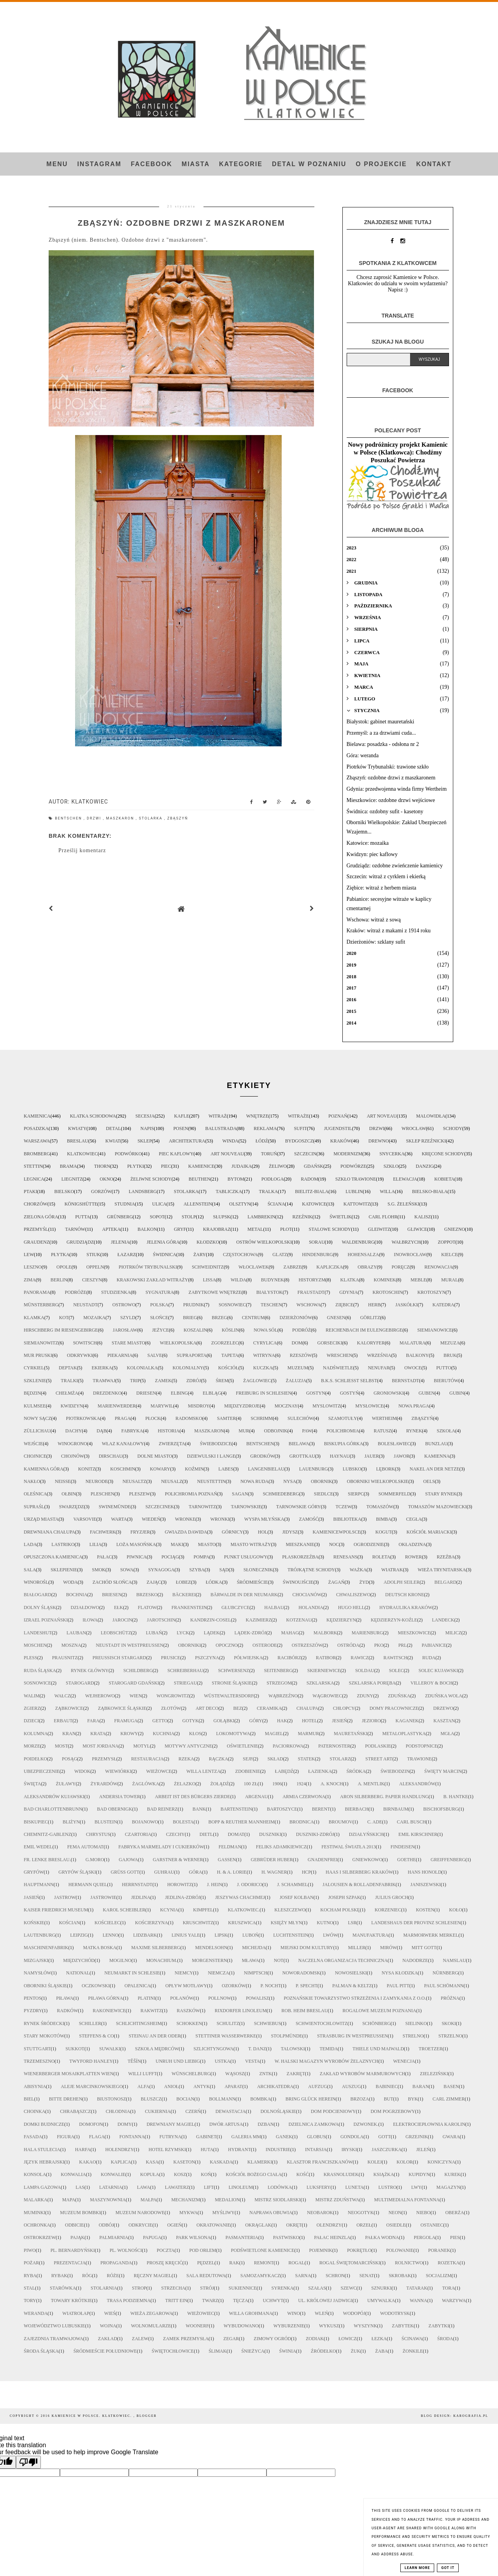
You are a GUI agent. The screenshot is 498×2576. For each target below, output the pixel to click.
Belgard (445, 1582)
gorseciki (329, 1343)
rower (413, 1557)
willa (387, 1191)
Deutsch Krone (404, 1594)
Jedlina (140, 1897)
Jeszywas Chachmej (240, 1897)
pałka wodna (382, 2237)
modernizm (347, 1153)
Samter (226, 1418)
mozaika (94, 1317)
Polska (159, 1304)
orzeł (364, 2225)
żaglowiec (257, 1380)
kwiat (113, 1141)
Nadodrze (415, 1960)
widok (82, 1771)
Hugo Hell (351, 1607)
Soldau (364, 1670)
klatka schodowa (93, 1116)
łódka (214, 1582)
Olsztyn (240, 1204)
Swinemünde (115, 1506)
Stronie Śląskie (232, 1683)
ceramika (269, 1708)
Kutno (325, 1922)
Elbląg (212, 1393)
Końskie (34, 1922)
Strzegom (279, 1683)
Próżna (450, 1998)
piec (166, 1166)
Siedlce (323, 1494)
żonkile (413, 2351)
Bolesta (183, 1822)
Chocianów (306, 1594)
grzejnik (416, 2136)
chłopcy (344, 1708)
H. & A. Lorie (232, 1872)
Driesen (146, 1393)
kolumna (35, 1733)
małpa (148, 2199)
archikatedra (275, 2086)
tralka (268, 1191)
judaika (241, 1166)
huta (207, 2149)
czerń (192, 2111)
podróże (75, 1292)
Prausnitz (65, 1657)
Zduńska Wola (443, 1696)
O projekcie (381, 164)
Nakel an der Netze (434, 1469)
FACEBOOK (151, 164)
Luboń (250, 1935)
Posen (180, 1128)
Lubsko (352, 1469)
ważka (358, 1569)
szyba (196, 1569)
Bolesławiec (394, 1443)
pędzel (206, 2262)
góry (255, 1720)
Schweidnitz (208, 1267)
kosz (180, 2174)
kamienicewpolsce (336, 1532)
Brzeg (219, 1317)
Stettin (33, 1166)
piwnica (137, 1557)
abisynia (35, 2086)
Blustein (106, 1822)
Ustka (222, 2061)
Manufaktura (370, 1935)
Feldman (230, 1847)
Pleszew (139, 1494)
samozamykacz (260, 2275)
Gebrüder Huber (272, 1859)
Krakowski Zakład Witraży (152, 1280)
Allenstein (198, 1204)
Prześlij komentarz (82, 850)
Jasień (31, 1897)
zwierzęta (172, 1443)
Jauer (372, 1456)
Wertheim (384, 1418)
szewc (349, 2288)
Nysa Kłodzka (400, 1973)
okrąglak (258, 2225)
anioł (171, 2086)
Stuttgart (37, 2048)
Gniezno (454, 1229)
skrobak (400, 2275)
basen (451, 2086)
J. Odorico (249, 1884)
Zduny (365, 1696)
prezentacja (70, 2262)
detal (113, 1128)
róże (113, 2275)
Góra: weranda (363, 755)
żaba (381, 2351)
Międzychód (79, 1960)
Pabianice (434, 1645)
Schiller (90, 2023)
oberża (454, 2212)
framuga (125, 1720)
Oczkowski (96, 1985)
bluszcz (151, 2099)
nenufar (378, 1367)
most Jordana (100, 1746)
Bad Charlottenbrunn (53, 1809)
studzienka (116, 1292)
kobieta (444, 1179)
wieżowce (159, 1771)
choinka (34, 2111)
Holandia (310, 1607)
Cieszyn (92, 1280)
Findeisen (403, 1847)
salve (154, 1355)
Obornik (321, 1481)
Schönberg (376, 2023)
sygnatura (160, 1292)
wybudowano (241, 2326)
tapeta (229, 1355)
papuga (152, 2237)
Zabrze (293, 1267)
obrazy (367, 1267)
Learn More (417, 2568)
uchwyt (273, 2300)
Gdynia (348, 1292)
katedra (443, 1304)
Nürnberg (445, 1973)
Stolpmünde (286, 2036)
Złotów (171, 1708)
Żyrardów (103, 1783)
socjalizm (438, 2275)
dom (297, 1343)
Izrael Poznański (46, 1620)
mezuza (450, 1343)
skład (275, 1759)
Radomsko (188, 1418)
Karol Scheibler (124, 1910)
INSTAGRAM (99, 164)
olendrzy (329, 2225)
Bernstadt (405, 1380)
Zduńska (399, 1696)
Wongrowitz (172, 1696)
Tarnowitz (202, 1506)
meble (418, 1280)
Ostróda (348, 1645)
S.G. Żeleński (403, 1204)
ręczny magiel (153, 2275)
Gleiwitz (379, 1229)
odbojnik (276, 1431)
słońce (159, 1317)
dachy (73, 1431)
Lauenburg (313, 1469)
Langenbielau (266, 1469)
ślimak (217, 2351)
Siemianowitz (41, 1343)
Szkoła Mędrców (157, 2048)
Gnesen (336, 1317)
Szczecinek (160, 1506)
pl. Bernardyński (73, 2250)
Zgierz (32, 1708)
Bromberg (37, 1153)
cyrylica (265, 1343)
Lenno (111, 1935)
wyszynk (365, 2326)
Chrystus (98, 1834)
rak (234, 2262)
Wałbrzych (406, 1242)
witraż (218, 1116)
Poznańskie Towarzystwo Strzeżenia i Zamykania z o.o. (355, 1998)
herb (374, 1304)
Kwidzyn (72, 1406)
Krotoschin (388, 1292)
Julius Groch (391, 1897)
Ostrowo (123, 1304)
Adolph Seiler (401, 1582)
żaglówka (145, 1783)
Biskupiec (36, 1822)
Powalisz (257, 1998)
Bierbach (356, 1809)
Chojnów (72, 1456)
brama (68, 1166)
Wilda (238, 1280)
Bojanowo (145, 1822)
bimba (383, 1519)
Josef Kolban (297, 1897)
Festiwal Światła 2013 (348, 1847)
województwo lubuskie (54, 2326)
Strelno (413, 2036)
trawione (419, 1759)
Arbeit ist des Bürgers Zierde (192, 1796)
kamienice (201, 1166)
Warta (119, 1519)
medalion (227, 2199)
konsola (35, 2174)
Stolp (189, 1217)
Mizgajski (36, 1960)
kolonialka (142, 1367)
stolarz (340, 1759)
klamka (34, 1317)
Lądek (212, 1632)
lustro (387, 2187)
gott (384, 2136)
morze (32, 1746)
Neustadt (85, 1304)
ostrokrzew (40, 2237)
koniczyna (441, 2162)
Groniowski (388, 1393)
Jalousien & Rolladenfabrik (359, 1884)
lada (30, 1544)
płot (286, 1229)
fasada (33, 2136)
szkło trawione (355, 1179)
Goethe (406, 1859)
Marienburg (367, 1632)
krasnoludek (341, 2174)
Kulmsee (35, 1406)
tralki (69, 1380)
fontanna (132, 2136)
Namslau (454, 1960)
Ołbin (68, 1494)
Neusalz (171, 1481)
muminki (34, 2212)
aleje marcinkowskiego (92, 2086)
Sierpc (356, 1494)
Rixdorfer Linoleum (241, 2010)
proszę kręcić (164, 2262)
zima (30, 1280)
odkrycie (140, 2225)
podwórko (128, 1153)
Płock (153, 1418)
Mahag (289, 1632)
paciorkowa (288, 1746)
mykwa (188, 2212)
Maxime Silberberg (155, 1947)
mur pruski (38, 1355)
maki (177, 1544)
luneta (354, 2187)
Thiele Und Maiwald (378, 2048)
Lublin (354, 1191)
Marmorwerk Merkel (430, 1935)
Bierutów (446, 1380)
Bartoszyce (282, 1809)
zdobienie (247, 1771)
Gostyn (315, 1393)
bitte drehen (65, 2099)
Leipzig (79, 1935)
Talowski (293, 2048)
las (79, 2187)
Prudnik (193, 1304)
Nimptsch (256, 1973)
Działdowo (85, 1607)
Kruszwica (242, 1922)
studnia (124, 1204)
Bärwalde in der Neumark (243, 1594)
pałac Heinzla (332, 2237)
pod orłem (202, 2250)
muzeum (298, 1367)
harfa (83, 2149)
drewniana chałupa (49, 1532)
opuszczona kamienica (53, 1557)
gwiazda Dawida (186, 1532)
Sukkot (74, 2048)
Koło (455, 1910)
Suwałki (109, 2048)
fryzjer (140, 1532)
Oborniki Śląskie (45, 1985)
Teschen (271, 1304)
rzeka (186, 1759)
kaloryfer (371, 1343)
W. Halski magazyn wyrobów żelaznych (327, 2061)
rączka (218, 1759)
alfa (143, 2086)
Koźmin (194, 1469)
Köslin (230, 1330)
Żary (199, 1254)
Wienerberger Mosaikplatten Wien (68, 2073)
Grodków (262, 1456)
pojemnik (320, 2250)
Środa (445, 2338)
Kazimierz (259, 1620)
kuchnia (163, 1733)
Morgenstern (209, 1960)
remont (264, 2262)
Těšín (134, 2061)
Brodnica (301, 1822)
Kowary (160, 1469)
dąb (101, 1431)
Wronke (185, 1519)
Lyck (183, 1632)
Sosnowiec (232, 1304)
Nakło (32, 1481)
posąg (69, 1759)
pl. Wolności (126, 2250)
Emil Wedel (38, 1847)
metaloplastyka (404, 1733)
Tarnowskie (246, 1506)
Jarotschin (161, 1620)
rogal (296, 2262)
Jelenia (120, 1242)
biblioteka (347, 1519)
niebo (423, 2212)
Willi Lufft (142, 2073)
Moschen (35, 1645)
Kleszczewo (289, 1910)
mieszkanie (300, 1544)
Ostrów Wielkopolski (264, 1242)
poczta (166, 2250)
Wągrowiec (327, 1696)
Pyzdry (33, 2010)
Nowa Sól (265, 1330)
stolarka (151, 818)
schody (452, 1128)
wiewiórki (118, 1771)
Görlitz (370, 1317)
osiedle (396, 2225)
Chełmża (67, 1393)
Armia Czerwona (303, 1796)
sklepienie (64, 1569)
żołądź (219, 1783)
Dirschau (111, 1456)
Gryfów (34, 1872)
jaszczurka (387, 2149)
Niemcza (218, 1973)
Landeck (443, 1620)
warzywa (454, 2300)
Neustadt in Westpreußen (129, 1645)
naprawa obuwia (270, 2212)
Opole (64, 1267)
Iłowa (90, 1620)
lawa (143, 2187)
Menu (57, 164)
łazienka (320, 1771)
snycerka (392, 1153)
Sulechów (301, 1418)
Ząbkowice (69, 1708)
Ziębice (344, 1304)
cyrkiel (34, 1367)
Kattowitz (357, 1204)
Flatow (147, 1607)
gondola (351, 2136)
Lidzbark (145, 1935)
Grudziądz (80, 1242)
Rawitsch (396, 1657)
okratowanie (213, 2225)
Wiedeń (151, 1519)
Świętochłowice (173, 2351)
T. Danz (257, 2048)
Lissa (209, 1280)
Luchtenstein (290, 1935)
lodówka (280, 2187)
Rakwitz (151, 2010)
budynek (272, 1280)
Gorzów (101, 1191)
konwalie (113, 2174)
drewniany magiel (171, 2124)
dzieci (31, 1720)
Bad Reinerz (162, 1809)
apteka (111, 1229)
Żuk (356, 2351)
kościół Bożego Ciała (253, 2174)
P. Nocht (270, 1985)
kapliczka (329, 1267)
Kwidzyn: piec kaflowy (372, 854)
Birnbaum (396, 1809)
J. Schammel (292, 1884)
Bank (199, 1809)
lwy (416, 2187)
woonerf (197, 2326)
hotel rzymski (167, 2149)
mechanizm (185, 2199)
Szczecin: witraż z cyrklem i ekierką (386, 876)
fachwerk (103, 1532)
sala (30, 1569)
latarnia (110, 2187)
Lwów (330, 1935)
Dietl (206, 1834)
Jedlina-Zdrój (182, 1897)
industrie (278, 2149)
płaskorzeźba (300, 1557)
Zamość (308, 1519)
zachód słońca (112, 1582)
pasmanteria (241, 2237)
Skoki (449, 2023)
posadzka (36, 1128)
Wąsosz (234, 2073)
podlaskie (378, 1746)
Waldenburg (358, 1242)
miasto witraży (250, 1544)
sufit (300, 1128)
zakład (107, 2338)
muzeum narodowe (140, 2212)
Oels (429, 1481)
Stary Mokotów (44, 2036)
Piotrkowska (83, 1418)
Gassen (227, 1859)
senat (366, 2275)
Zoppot (446, 1242)
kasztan (444, 1720)
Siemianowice (434, 1330)
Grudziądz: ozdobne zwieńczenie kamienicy (395, 866)
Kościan (69, 1922)
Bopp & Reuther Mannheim (241, 1822)
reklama (265, 1128)
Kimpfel (203, 1910)
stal (29, 2288)
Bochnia (77, 1594)
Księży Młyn (286, 1922)
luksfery (318, 2187)
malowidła (430, 1116)
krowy (129, 1733)
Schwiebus (267, 2023)
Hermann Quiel (87, 1884)
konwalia (73, 2174)
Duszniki (270, 1834)
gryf (180, 1229)
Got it (447, 2568)
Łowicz (347, 2338)
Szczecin (305, 1153)
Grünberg (120, 1217)
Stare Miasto (128, 1343)
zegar (231, 2338)
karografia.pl (470, 2416)
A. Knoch (332, 1783)
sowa (126, 1569)
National (78, 1973)
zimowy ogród (272, 2338)
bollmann (222, 2099)
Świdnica (164, 1254)
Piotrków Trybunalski (148, 1267)
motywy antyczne (188, 1746)
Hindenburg (317, 1254)
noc (334, 1544)
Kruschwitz (198, 1922)
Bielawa (299, 1443)
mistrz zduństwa (337, 2199)
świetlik (341, 1217)
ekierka (101, 1367)
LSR (352, 1922)
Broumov (340, 1822)
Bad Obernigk (114, 1809)
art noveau (382, 1116)
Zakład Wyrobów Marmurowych (362, 2073)
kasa (152, 2162)
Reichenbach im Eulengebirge (364, 1330)
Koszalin (195, 1330)
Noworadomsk (301, 1973)
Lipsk (221, 1935)
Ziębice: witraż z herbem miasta (382, 888)
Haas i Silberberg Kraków (359, 1872)
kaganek (407, 1720)
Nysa (289, 1481)
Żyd (364, 1582)
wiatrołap (75, 2313)
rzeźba (446, 1557)
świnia (287, 2351)
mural (449, 1280)
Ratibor (326, 1657)
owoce (412, 1367)
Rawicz (359, 1657)
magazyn (448, 2187)
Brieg (190, 1317)
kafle (181, 1116)
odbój (106, 2225)
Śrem (222, 1380)
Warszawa (37, 1141)
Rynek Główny (90, 1670)
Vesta (252, 2061)
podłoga (272, 1179)
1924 (301, 1783)
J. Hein (214, 1884)
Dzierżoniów (295, 1317)
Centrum (253, 1317)
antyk (201, 2086)
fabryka (132, 1431)
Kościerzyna (151, 1922)
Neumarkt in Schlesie (132, 1973)
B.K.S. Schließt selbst (349, 1380)
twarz (210, 2300)
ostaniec (432, 2225)
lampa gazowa (42, 2187)
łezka (379, 2338)
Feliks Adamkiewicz (281, 1847)
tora (448, 2288)
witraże (298, 1116)
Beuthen (199, 1179)
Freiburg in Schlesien (263, 1393)
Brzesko (147, 1594)
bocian (185, 2099)
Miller (356, 1947)
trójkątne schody (311, 1569)
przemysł (104, 1759)
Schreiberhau (185, 1670)
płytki (135, 1166)
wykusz (329, 2326)
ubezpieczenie (42, 1771)
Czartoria (138, 1834)
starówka (63, 2288)
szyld (127, 1317)
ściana (276, 1204)
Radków (67, 2010)
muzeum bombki (80, 2212)
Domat (236, 1834)
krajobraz (217, 1229)
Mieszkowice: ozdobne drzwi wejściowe (391, 800)
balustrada (221, 1128)
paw (307, 1431)
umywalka (381, 2300)
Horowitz (179, 1884)
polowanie (400, 2250)
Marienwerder (117, 1406)
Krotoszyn (431, 1292)
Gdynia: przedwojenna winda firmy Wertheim (397, 789)
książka (384, 2174)
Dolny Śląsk (40, 1607)
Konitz (87, 1469)
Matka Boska (99, 1947)
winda (230, 1141)
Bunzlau (436, 1443)
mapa (68, 2199)
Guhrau (164, 1872)
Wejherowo (100, 1696)
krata (97, 1733)
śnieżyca (252, 2351)
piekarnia (120, 1355)
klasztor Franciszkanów (319, 2162)
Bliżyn (71, 1822)
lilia (95, 1544)
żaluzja (296, 1380)
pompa (201, 1557)
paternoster (334, 1746)
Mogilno (120, 1960)
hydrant (239, 2149)
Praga (123, 1418)
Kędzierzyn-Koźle (394, 1620)
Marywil (162, 1406)
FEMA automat (85, 1847)
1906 (277, 1783)
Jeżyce (160, 1330)
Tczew (343, 1506)
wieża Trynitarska (441, 1569)
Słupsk (222, 1217)
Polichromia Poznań (191, 1494)
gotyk (190, 1720)
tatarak (416, 2288)
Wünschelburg (191, 2073)
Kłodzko (207, 1242)
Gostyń (349, 1393)
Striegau (185, 1683)
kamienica (37, 1116)
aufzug (317, 2086)
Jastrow (64, 1897)
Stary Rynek (441, 1494)
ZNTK (265, 2073)
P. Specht (306, 1985)
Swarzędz (71, 1506)
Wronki (219, 1519)
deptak (68, 1367)
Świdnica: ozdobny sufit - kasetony (385, 811)
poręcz (401, 1267)
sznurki (381, 2288)
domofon (91, 2124)
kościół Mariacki (429, 1532)
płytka (60, 1254)
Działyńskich (366, 1834)
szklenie (35, 1380)
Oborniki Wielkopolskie (378, 1481)
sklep (144, 1141)
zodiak (315, 2338)
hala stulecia (42, 2149)
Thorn (102, 1166)
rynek (414, 1431)
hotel (309, 1720)
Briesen (111, 1594)
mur (243, 1431)
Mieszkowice (414, 1632)
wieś (110, 2313)
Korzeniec (388, 1910)
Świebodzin (395, 1771)
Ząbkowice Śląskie (122, 1708)
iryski (349, 2149)
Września (379, 1355)
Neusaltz (134, 1481)
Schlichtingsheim (138, 2023)
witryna (264, 1355)
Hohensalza (363, 1254)
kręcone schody (443, 1153)
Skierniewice (323, 1670)
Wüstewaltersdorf (229, 1696)
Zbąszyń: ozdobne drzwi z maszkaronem (391, 778)
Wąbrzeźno (283, 1696)
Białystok (269, 1292)
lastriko (62, 1544)
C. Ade (374, 1822)
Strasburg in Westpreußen (352, 2036)
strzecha (173, 2288)
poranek (439, 2250)
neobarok (320, 2212)
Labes (225, 1469)
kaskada (221, 2162)
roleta (381, 1557)
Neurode (97, 1481)
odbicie (74, 2225)
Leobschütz (116, 1632)
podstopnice (421, 1746)
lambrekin (261, 1217)
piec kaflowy (176, 1153)
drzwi (95, 818)
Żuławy (65, 1783)
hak (282, 1720)
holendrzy (119, 2149)
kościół (228, 1367)
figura (65, 2136)
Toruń (269, 1153)
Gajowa (128, 1859)
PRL (402, 1645)
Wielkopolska (178, 1343)
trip (135, 1380)
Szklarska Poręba (372, 1683)
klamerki (259, 2162)
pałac (104, 1557)
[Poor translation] (28, 2462)
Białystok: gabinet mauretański (380, 722)
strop (139, 2288)
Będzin (32, 1393)
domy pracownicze (394, 1708)
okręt (294, 2225)
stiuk (93, 1254)
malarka (35, 2199)
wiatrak (392, 1569)
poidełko (35, 1759)
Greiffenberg (448, 1859)
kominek (385, 1280)
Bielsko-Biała (429, 1191)
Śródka (356, 1771)
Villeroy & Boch (431, 1683)
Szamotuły (342, 1418)
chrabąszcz (75, 2111)
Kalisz (422, 1217)
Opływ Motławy (186, 1985)
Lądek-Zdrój (250, 1632)
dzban (266, 2124)
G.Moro (95, 1859)
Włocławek (253, 1267)
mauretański (350, 1733)
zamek (163, 1380)
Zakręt (295, 2073)
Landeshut (38, 1632)
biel (29, 2099)
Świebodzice (215, 1443)
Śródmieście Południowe (105, 2351)
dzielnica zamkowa (314, 2124)
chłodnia (118, 2111)
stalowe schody (330, 1229)
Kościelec (107, 1922)
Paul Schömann (443, 1985)
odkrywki (80, 1355)
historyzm (311, 1280)
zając (154, 1582)
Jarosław (125, 1330)
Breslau (77, 1141)
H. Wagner (274, 1872)
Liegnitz (72, 1179)
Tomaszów (379, 1506)
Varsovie (84, 1519)
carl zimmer (449, 2099)
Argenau (256, 1796)
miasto (207, 1544)
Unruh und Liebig (178, 2061)
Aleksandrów (417, 1783)
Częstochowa (240, 1254)
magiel (274, 1733)
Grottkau (302, 1456)
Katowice (314, 1204)
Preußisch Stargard (119, 1657)
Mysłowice (369, 1406)
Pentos (32, 1998)
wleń (321, 2313)
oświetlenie (242, 1746)
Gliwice (417, 1229)
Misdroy (198, 1406)
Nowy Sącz (37, 1418)
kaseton (184, 2162)
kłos (195, 1733)
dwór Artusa (226, 2124)
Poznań (337, 1116)
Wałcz (62, 1696)
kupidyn (419, 2174)
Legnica (34, 1179)
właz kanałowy (123, 1443)
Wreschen (339, 1355)
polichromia (342, 1431)
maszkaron (121, 818)
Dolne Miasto (154, 1456)
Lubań (154, 1632)
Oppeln (95, 1267)
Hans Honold (424, 1872)
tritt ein (176, 2300)
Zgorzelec (224, 1343)
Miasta (196, 164)
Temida (328, 2048)
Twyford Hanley (91, 2061)
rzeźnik (302, 1217)
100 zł (251, 1783)
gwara (451, 2136)
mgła (447, 1733)
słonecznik (258, 1569)
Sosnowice (37, 1683)
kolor (404, 2162)
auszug (351, 2086)
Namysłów (37, 1973)
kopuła (149, 2174)
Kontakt (434, 164)
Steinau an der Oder (155, 2036)
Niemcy (184, 1973)
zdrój (193, 1380)
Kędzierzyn (341, 1620)
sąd (224, 1569)
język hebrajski (44, 2162)
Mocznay (286, 1406)
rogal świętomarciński (349, 2262)
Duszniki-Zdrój (315, 1834)
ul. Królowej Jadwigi (325, 2300)
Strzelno (450, 2036)
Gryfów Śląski (77, 1872)
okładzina (412, 1544)
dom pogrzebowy (392, 2111)
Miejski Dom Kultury (307, 1947)
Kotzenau (299, 1620)
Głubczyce (235, 1607)
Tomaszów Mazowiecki (437, 1506)
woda (70, 1582)
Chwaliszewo (353, 1594)
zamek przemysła (186, 2338)
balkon (147, 1229)
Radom (309, 1179)
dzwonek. (366, 2124)
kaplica (121, 2162)
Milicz (453, 1632)
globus (316, 2136)
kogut (383, 1532)
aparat (233, 2086)
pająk (77, 2237)
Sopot (157, 1217)
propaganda (116, 2262)
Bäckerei (184, 1594)
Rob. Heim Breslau (304, 2010)
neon (394, 2212)
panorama (37, 1292)
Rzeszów (301, 1355)
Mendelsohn (211, 1947)
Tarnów (75, 1229)
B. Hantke (456, 1796)
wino (293, 2313)
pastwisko (286, 2237)
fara (93, 1720)
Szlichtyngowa (213, 2048)
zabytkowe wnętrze (215, 1292)
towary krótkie (71, 2300)
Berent (321, 1809)
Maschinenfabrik (46, 1947)
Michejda (254, 1947)
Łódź (262, 1141)
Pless (30, 1657)
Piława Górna (105, 1998)
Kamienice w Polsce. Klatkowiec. (92, 2416)
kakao (87, 2162)
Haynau (340, 1456)
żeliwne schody (151, 1179)
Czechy (175, 1834)
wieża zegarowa (151, 2313)
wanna (418, 2300)
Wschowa (308, 1304)
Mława (250, 1960)
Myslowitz (326, 1406)
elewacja (405, 1179)
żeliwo (278, 1166)
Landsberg (143, 1191)
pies (455, 2237)
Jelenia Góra (163, 1242)
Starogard (80, 1683)
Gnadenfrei (323, 1859)
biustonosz (111, 2099)
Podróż (301, 1330)
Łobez (183, 1582)
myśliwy (223, 2212)
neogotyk (361, 2212)
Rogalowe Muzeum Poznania (379, 2010)
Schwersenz (233, 1670)
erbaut (63, 1720)
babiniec (386, 2086)
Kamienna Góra (43, 1469)
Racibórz (289, 1657)
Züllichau (37, 1431)
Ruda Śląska (40, 1670)
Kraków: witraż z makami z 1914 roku (389, 931)
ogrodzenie (369, 1544)
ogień (174, 2225)
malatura (413, 1343)
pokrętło (359, 2250)
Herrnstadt (137, 1884)
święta (32, 1783)
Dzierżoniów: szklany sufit (376, 942)
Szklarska (320, 1683)
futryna (170, 2136)
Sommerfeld (394, 1494)
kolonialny (187, 1367)
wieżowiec (200, 2313)
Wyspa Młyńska (264, 1519)
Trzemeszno (39, 2061)
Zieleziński (434, 2073)
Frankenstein (189, 1607)
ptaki (30, 1191)
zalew (140, 2338)
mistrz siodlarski (277, 2199)
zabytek (403, 2326)
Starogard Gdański (134, 1683)
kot (64, 1317)
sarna (303, 2275)
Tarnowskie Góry (298, 1506)
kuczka (263, 1367)
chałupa (307, 1708)
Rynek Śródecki (44, 2023)
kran (68, 1733)
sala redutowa (206, 2275)
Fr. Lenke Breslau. (47, 1859)
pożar (31, 2262)
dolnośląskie (278, 2111)
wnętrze (257, 1116)
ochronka (37, 2225)
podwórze (353, 1166)
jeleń (423, 2149)
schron (335, 2275)
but (388, 2099)
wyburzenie (289, 2326)
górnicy (232, 1532)
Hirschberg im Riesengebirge (61, 1330)
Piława (64, 1998)
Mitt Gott (424, 1947)
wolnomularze (151, 2326)
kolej (375, 2162)
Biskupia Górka (343, 1443)
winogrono (72, 1443)
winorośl (36, 1582)
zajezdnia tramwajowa (53, 2338)
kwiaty (77, 1128)
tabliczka (229, 1191)
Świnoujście (298, 1582)
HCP (306, 1872)
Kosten (425, 1910)
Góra (195, 1872)
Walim (32, 1696)
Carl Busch (411, 1822)
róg (87, 2275)
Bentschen (69, 818)
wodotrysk (395, 2313)
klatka (349, 1280)
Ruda (428, 1657)
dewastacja (231, 2111)
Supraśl (34, 1506)
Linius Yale (186, 1935)
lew (29, 1254)
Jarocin (122, 1620)
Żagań (336, 1582)
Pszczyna (207, 1657)
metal (255, 1229)
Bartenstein (236, 1809)
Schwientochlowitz (321, 2023)
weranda (35, 2313)
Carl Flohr (383, 1217)
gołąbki (224, 1720)
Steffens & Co (96, 2036)
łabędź (284, 1771)
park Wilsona (193, 2237)
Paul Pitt (398, 1985)
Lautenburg (39, 1935)
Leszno (33, 1267)
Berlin (59, 1280)
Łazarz (126, 1254)
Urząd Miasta (41, 1519)
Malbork (325, 1632)
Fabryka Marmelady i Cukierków (161, 1847)
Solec (396, 1670)
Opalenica (137, 1985)
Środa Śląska (41, 2351)
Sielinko (416, 2023)
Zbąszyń (177, 818)
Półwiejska (248, 1657)
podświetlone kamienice (263, 2250)
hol (263, 1532)
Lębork (385, 1469)
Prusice (170, 1657)
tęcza (240, 2300)
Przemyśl (36, 1229)
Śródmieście (252, 1582)
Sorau (317, 1242)
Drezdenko (107, 1393)
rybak (59, 2275)
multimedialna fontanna (407, 2199)
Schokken (189, 2023)
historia (168, 1431)
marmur (308, 1733)
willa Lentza (203, 1771)
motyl (141, 1746)
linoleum (240, 2187)
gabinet (206, 2136)
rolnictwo (409, 2262)
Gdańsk (313, 1166)
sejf (248, 1759)
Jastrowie (103, 1897)
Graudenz (36, 1242)
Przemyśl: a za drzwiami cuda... (381, 733)
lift (209, 2187)
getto (159, 1720)
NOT (279, 1960)
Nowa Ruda (254, 1481)
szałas (317, 2288)
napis (147, 1128)
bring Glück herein (311, 2099)
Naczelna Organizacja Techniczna (343, 1960)
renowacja (438, 1267)
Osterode (265, 1645)
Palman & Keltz (352, 1985)
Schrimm (262, 1418)
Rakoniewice (109, 2010)
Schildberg (138, 1670)
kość (302, 2174)
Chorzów (35, 1204)
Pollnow (219, 1998)
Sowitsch (85, 1343)
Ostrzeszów (307, 1645)
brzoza (360, 2099)
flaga (97, 2136)
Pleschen (102, 1494)
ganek (284, 2136)
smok (98, 1569)
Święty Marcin (443, 1771)
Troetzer (430, 2048)
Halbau (274, 1607)
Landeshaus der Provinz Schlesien (416, 1922)
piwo (30, 2250)
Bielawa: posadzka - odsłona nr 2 (383, 744)
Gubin (456, 1393)
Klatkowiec (82, 1153)
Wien (136, 1696)
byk (413, 2099)
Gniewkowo (367, 1859)
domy (124, 2124)
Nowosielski (351, 1973)
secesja (144, 1116)
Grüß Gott (124, 1872)
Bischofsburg (441, 1809)
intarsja (316, 2149)
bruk (450, 1355)
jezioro (371, 1720)
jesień (339, 1720)
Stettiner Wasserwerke (225, 2036)
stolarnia (104, 2288)
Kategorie (241, 164)
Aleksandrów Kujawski (54, 1796)
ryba (30, 2275)
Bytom (236, 1179)
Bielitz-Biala (311, 1191)
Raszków (188, 2010)
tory (30, 2300)
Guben (427, 1393)
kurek (452, 2174)
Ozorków (233, 1985)
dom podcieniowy (333, 2111)
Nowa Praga (413, 1406)
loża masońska (136, 1544)
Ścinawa (412, 2338)
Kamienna (436, 1456)
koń (206, 2174)
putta (82, 1217)
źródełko (323, 2351)
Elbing (179, 1393)
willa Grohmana (251, 2313)
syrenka (283, 2288)
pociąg (170, 1557)
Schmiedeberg (281, 1494)
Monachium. (161, 1960)
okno (106, 1179)
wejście (33, 1443)
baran (420, 2086)
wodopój (354, 2313)
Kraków (340, 1141)
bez (237, 1708)
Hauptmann (39, 1884)
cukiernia (157, 2111)
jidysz (290, 1532)
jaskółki (406, 1304)
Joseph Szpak (344, 1897)
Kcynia (169, 1910)
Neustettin (211, 1481)
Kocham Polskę (340, 1910)
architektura (187, 1141)
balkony (417, 1355)
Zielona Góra (41, 1217)
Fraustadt (310, 1292)
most (61, 1746)
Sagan (240, 1494)
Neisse (63, 1481)
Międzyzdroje (242, 1406)
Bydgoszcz (299, 1141)
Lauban (76, 1632)
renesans (345, 1557)
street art (378, 1759)
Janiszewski (425, 1884)
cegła (414, 1519)
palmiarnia (113, 2237)
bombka (260, 2099)
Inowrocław (410, 1254)
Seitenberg (278, 1670)
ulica (159, 1204)
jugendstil (338, 1128)
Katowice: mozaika (368, 843)
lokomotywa (233, 1733)
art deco (207, 1708)
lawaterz (177, 2187)
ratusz (382, 1431)
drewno (378, 1141)
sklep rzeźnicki (426, 1141)
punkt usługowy (245, 1557)
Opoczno (227, 1645)
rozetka (448, 2262)
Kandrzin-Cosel (210, 1620)
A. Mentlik (371, 1783)
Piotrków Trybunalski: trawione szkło (388, 767)
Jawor (401, 1456)
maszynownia (108, 2199)
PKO (379, 1645)
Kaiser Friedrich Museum (56, 1910)
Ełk (118, 1607)
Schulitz (228, 2023)
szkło (391, 1166)
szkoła (446, 1431)
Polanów (181, 1998)
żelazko (184, 1783)
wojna (108, 2326)
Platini (146, 1998)
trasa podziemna (128, 2300)
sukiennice (243, 2288)
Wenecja (404, 2061)
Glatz (279, 1254)
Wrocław (414, 1128)
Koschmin (122, 1469)
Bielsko (64, 1191)
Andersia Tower (119, 1796)
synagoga (161, 1569)
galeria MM (246, 2136)
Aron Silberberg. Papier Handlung (384, 1796)
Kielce (449, 1254)
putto (443, 1367)
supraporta (191, 1355)
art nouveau (227, 1153)
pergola (424, 2237)
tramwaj (104, 1380)
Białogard (37, 1594)
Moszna (71, 1645)
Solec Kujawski (438, 1670)
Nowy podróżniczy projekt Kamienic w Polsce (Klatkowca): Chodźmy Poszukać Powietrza (397, 452)
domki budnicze (44, 2124)
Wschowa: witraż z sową (374, 920)
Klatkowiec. (244, 1910)
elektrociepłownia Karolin (429, 2124)
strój (207, 2288)
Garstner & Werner (178, 1859)
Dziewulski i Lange (211, 1456)
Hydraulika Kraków (405, 1607)
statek (306, 1759)
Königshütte (81, 1204)
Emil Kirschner (417, 1834)
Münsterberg (41, 1304)
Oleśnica (35, 1494)
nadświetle (338, 1367)
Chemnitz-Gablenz (47, 1834)
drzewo (443, 1708)
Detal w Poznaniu (309, 164)
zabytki (438, 2326)
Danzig (424, 1166)
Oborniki (189, 1645)
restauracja (147, 1759)
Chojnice (35, 1456)
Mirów (388, 1947)
